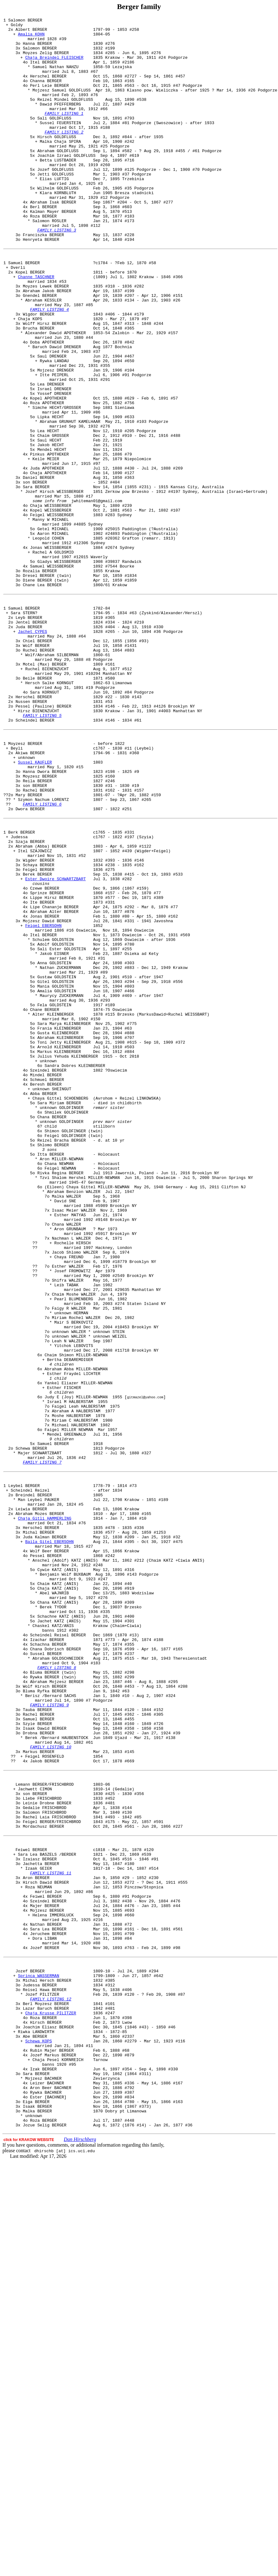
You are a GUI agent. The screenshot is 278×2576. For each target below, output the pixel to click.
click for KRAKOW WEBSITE (28, 2554)
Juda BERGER (29, 747)
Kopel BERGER (30, 322)
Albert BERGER (31, 32)
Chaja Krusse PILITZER (50, 2405)
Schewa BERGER (31, 1731)
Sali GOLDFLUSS (54, 138)
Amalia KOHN (31, 37)
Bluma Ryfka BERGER (44, 2021)
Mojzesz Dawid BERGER (47, 1098)
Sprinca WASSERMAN (38, 2360)
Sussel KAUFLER (35, 908)
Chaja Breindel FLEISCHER (54, 65)
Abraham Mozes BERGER (40, 1808)
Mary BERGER (29, 948)
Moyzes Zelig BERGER (46, 60)
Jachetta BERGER (41, 2226)
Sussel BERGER (46, 1976)
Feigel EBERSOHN (43, 1103)
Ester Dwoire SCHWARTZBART (55, 1047)
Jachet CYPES (32, 752)
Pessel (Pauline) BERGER (43, 842)
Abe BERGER (35, 2433)
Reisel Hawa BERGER (44, 2377)
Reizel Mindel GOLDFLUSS (65, 116)
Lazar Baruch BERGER (46, 2399)
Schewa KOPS (38, 2438)
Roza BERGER (43, 256)
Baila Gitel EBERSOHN (49, 1842)
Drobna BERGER (38, 2071)
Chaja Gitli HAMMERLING (44, 1814)
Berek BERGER (37, 1042)
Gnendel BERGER (40, 350)
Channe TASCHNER (36, 328)
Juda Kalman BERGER (44, 1836)
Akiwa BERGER (30, 897)
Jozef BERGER (30, 2354)
